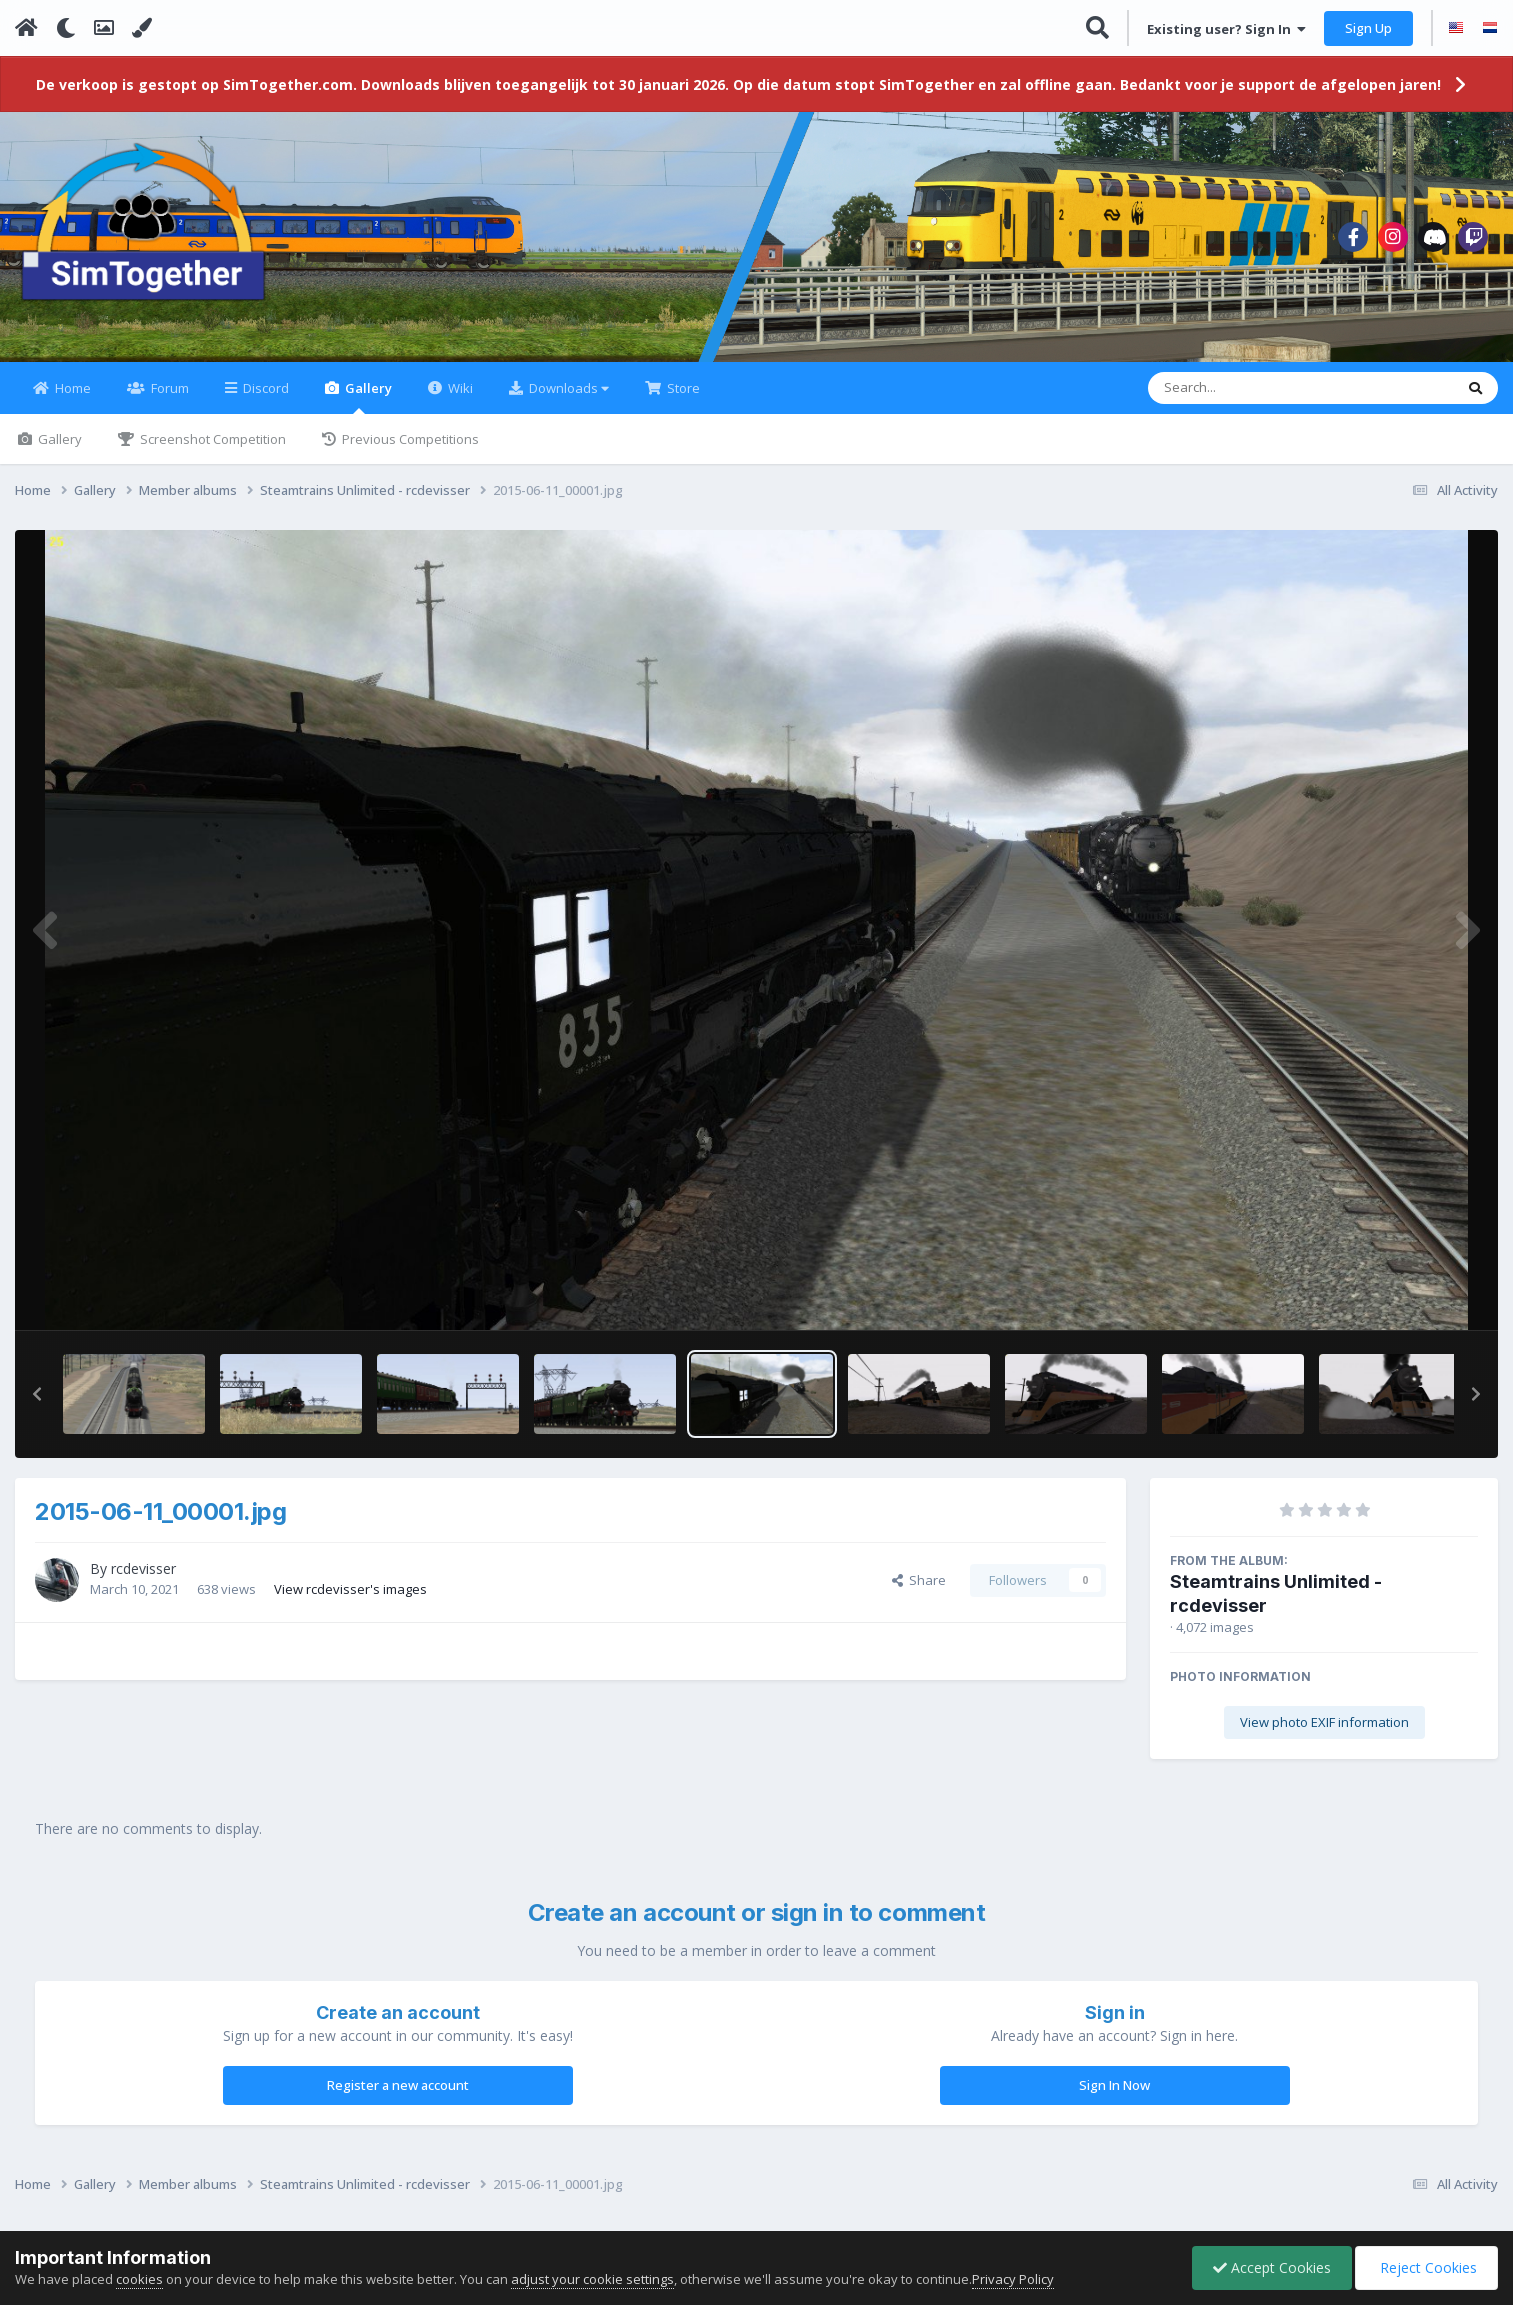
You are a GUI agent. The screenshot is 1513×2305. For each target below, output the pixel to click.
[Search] (1248, 388)
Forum (168, 388)
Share (919, 1580)
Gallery (367, 396)
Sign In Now (1114, 2085)
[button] (37, 1394)
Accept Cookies (1272, 2267)
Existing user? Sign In (1226, 29)
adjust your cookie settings (592, 2279)
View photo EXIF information (1324, 1722)
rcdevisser (143, 1568)
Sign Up (1368, 28)
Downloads (567, 388)
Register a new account (398, 2085)
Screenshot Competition (211, 439)
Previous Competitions (409, 439)
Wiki (459, 388)
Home (71, 388)
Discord (264, 388)
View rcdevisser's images (350, 1589)
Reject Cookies (1426, 2267)
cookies (139, 2279)
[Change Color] (142, 28)
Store (682, 388)
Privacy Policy (1013, 2279)
